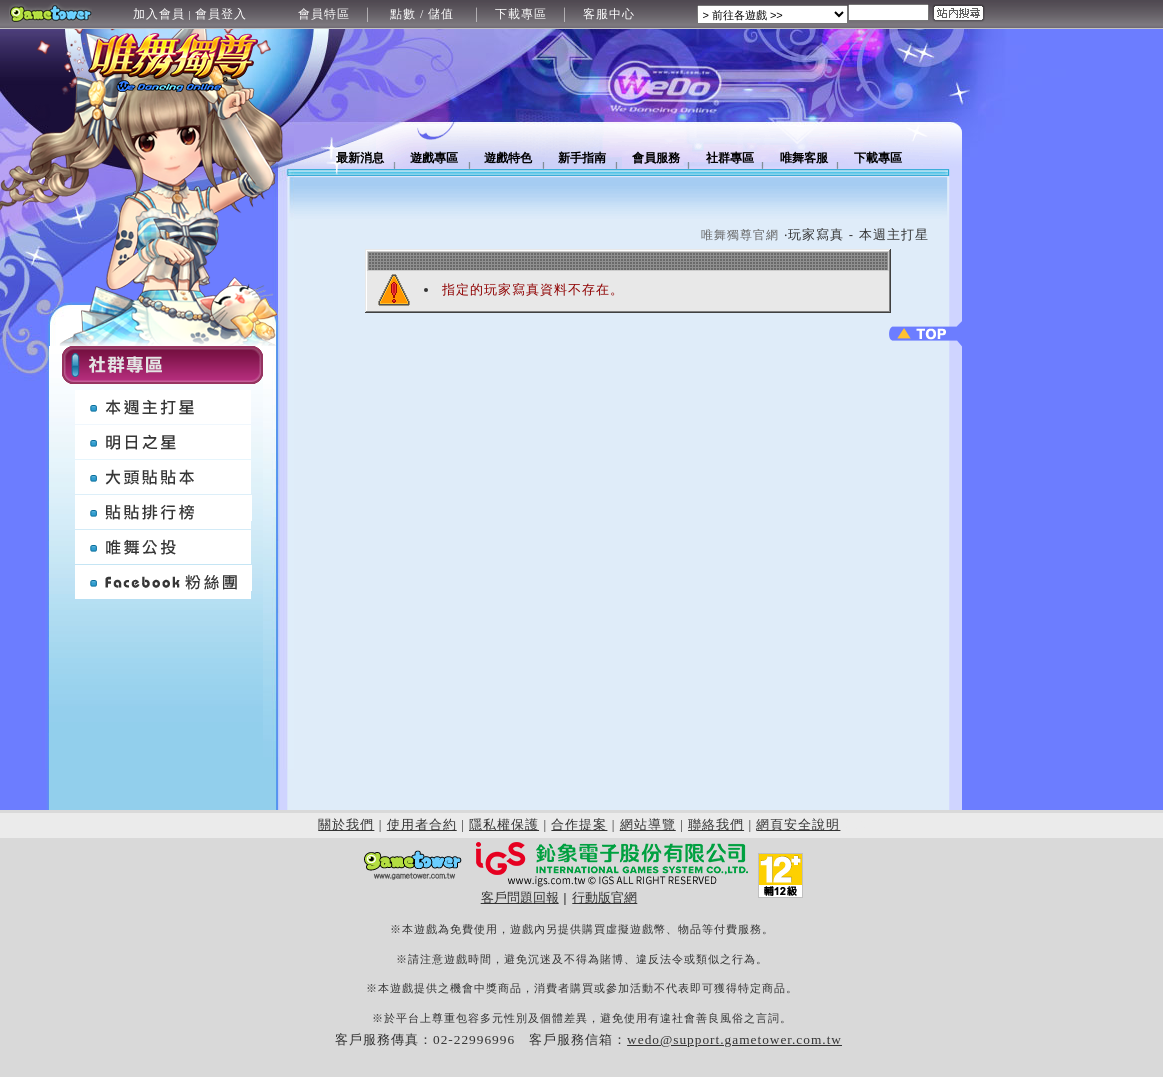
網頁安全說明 (798, 824)
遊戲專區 (434, 158)
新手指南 (582, 158)
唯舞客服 (804, 158)
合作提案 (579, 824)
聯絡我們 (716, 824)
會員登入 (221, 14)
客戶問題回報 (520, 897)
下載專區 (521, 14)
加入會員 (159, 14)
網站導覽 (648, 824)
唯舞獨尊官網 (740, 235)
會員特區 (324, 14)
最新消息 (360, 158)
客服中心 (609, 14)
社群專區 (730, 158)
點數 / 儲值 (422, 14)
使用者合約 (422, 824)
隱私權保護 (504, 824)
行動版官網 (604, 897)
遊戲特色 (508, 158)
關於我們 (346, 824)
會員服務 (656, 158)
